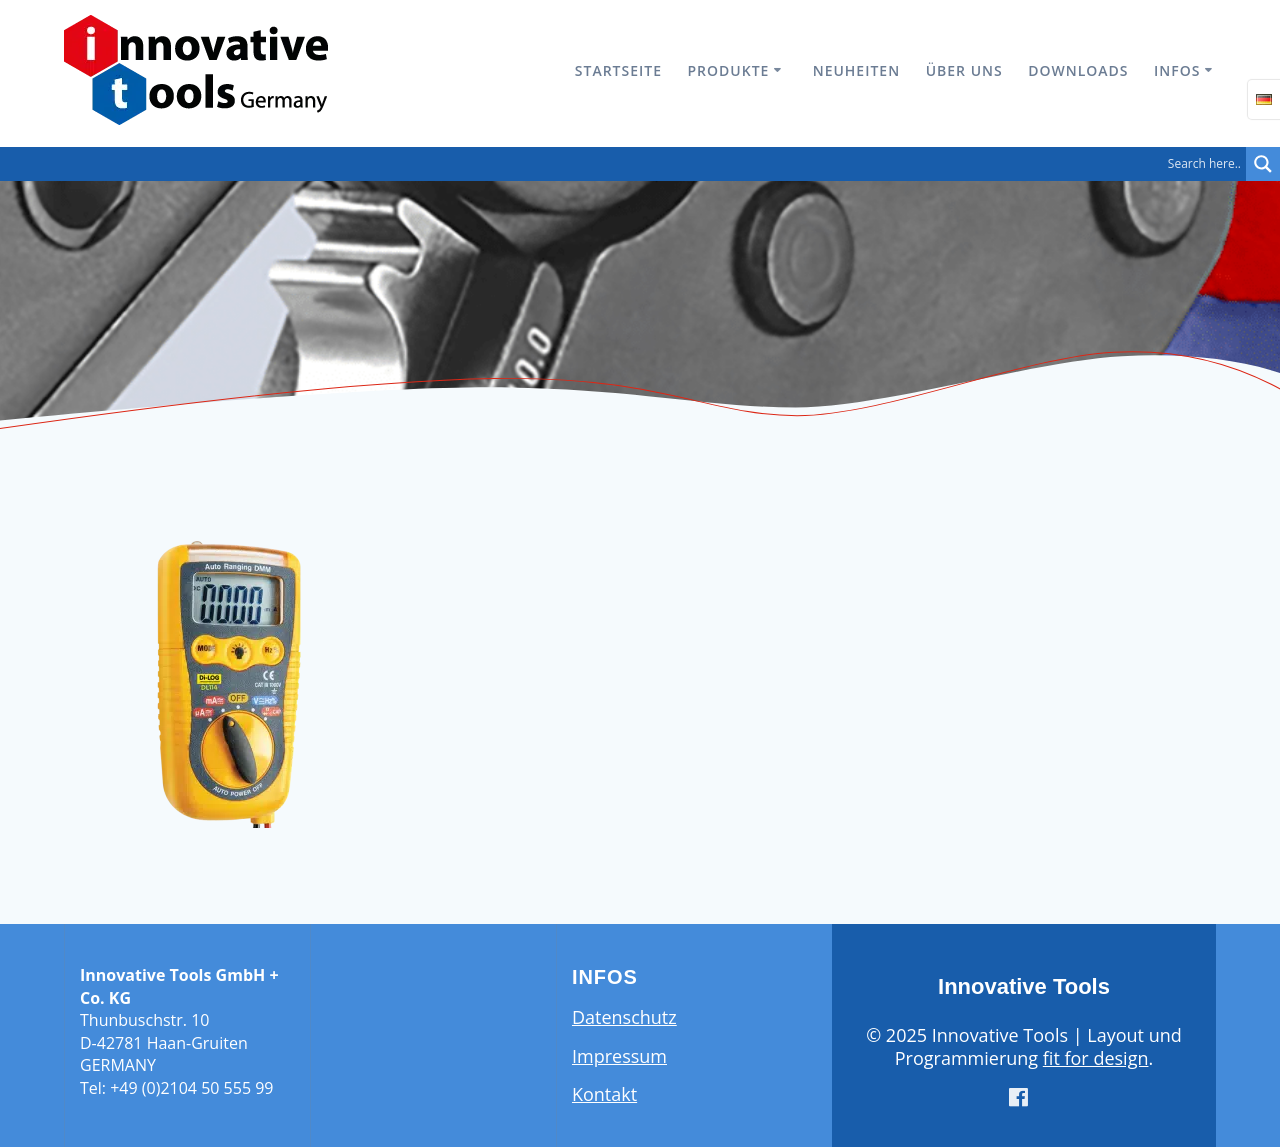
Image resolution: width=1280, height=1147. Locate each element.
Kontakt (604, 1094)
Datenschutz (624, 1017)
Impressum (619, 1056)
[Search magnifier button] (1263, 164)
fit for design (1096, 1058)
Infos (1177, 70)
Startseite (618, 70)
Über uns (964, 70)
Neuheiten (856, 70)
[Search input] (628, 164)
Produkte (729, 70)
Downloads (1078, 70)
